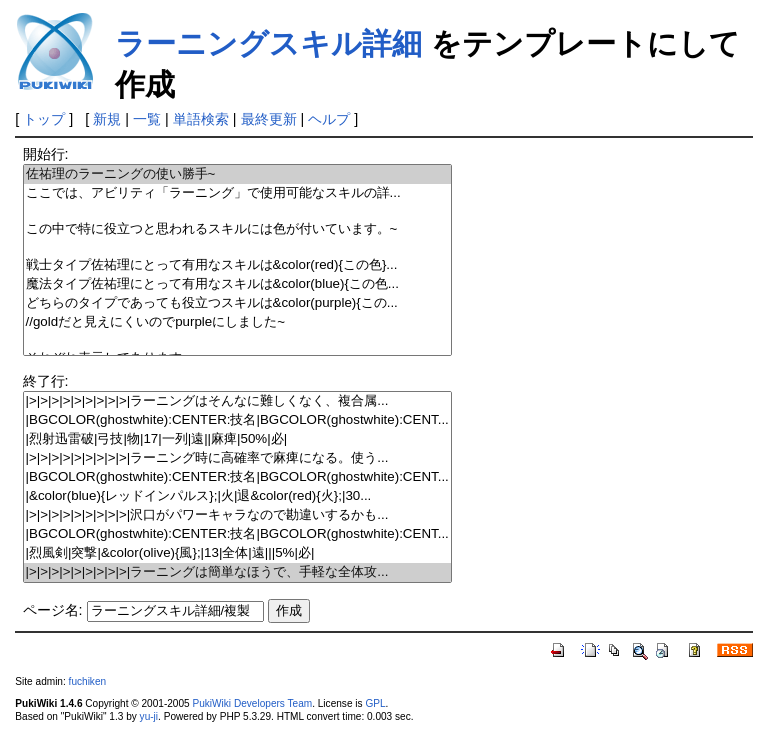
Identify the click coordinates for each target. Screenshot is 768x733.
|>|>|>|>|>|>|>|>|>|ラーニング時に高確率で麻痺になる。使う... (237, 458)
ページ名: (53, 610)
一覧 (147, 119)
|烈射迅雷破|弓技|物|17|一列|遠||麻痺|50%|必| (237, 439)
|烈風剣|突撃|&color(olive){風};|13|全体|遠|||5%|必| (237, 553)
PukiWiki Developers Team (252, 703)
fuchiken (88, 681)
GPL (375, 703)
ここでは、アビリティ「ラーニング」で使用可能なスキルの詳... (237, 193)
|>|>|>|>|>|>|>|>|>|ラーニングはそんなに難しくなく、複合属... (237, 401)
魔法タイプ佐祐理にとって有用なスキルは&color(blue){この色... (237, 284)
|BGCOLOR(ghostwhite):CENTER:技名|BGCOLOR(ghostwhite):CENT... (237, 420)
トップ (44, 119)
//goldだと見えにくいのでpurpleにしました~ (237, 322)
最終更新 (269, 119)
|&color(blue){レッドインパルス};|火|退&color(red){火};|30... (237, 496)
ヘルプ (329, 119)
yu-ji (149, 716)
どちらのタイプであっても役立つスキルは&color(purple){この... (237, 303)
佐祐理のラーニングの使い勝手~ (237, 174)
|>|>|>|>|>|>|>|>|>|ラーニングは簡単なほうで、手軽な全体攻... (237, 572)
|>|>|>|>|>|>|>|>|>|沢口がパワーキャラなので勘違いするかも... (237, 515)
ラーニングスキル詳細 (268, 43)
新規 (107, 119)
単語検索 (201, 119)
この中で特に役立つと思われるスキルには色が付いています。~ (237, 229)
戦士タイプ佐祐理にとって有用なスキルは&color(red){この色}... (237, 265)
